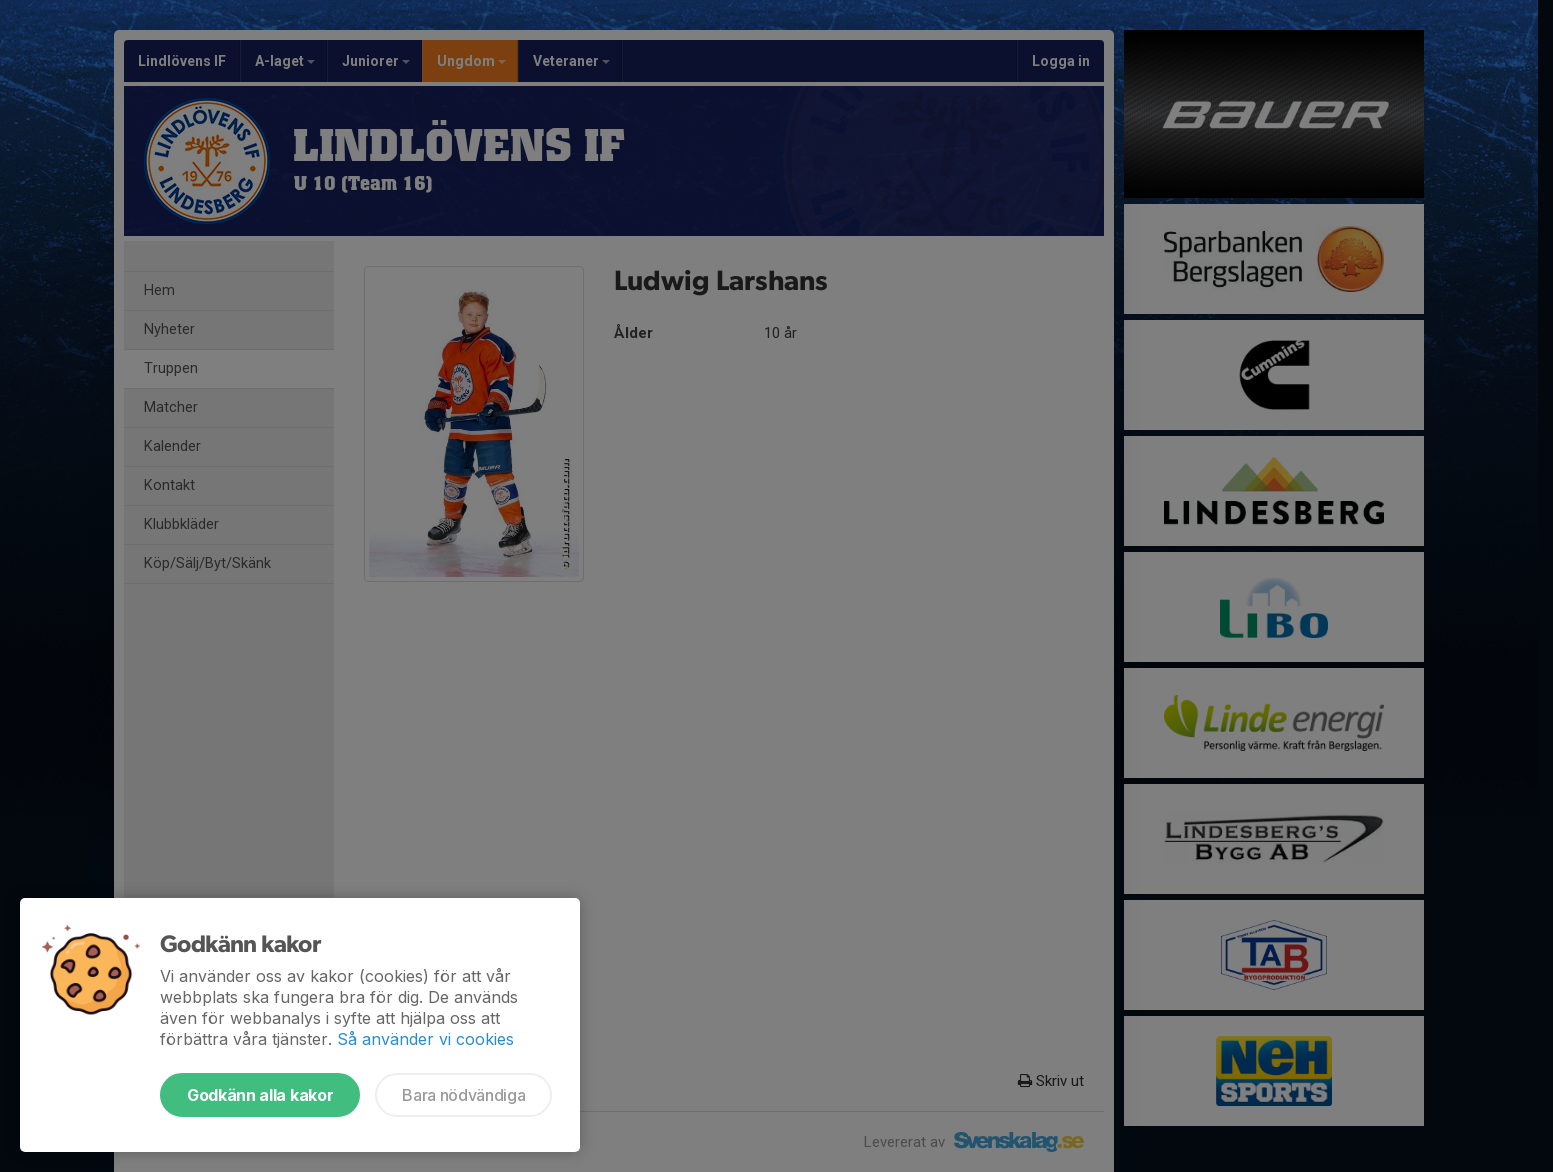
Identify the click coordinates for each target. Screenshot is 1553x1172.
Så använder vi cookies (425, 1039)
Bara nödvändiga (463, 1095)
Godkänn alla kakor (260, 1095)
